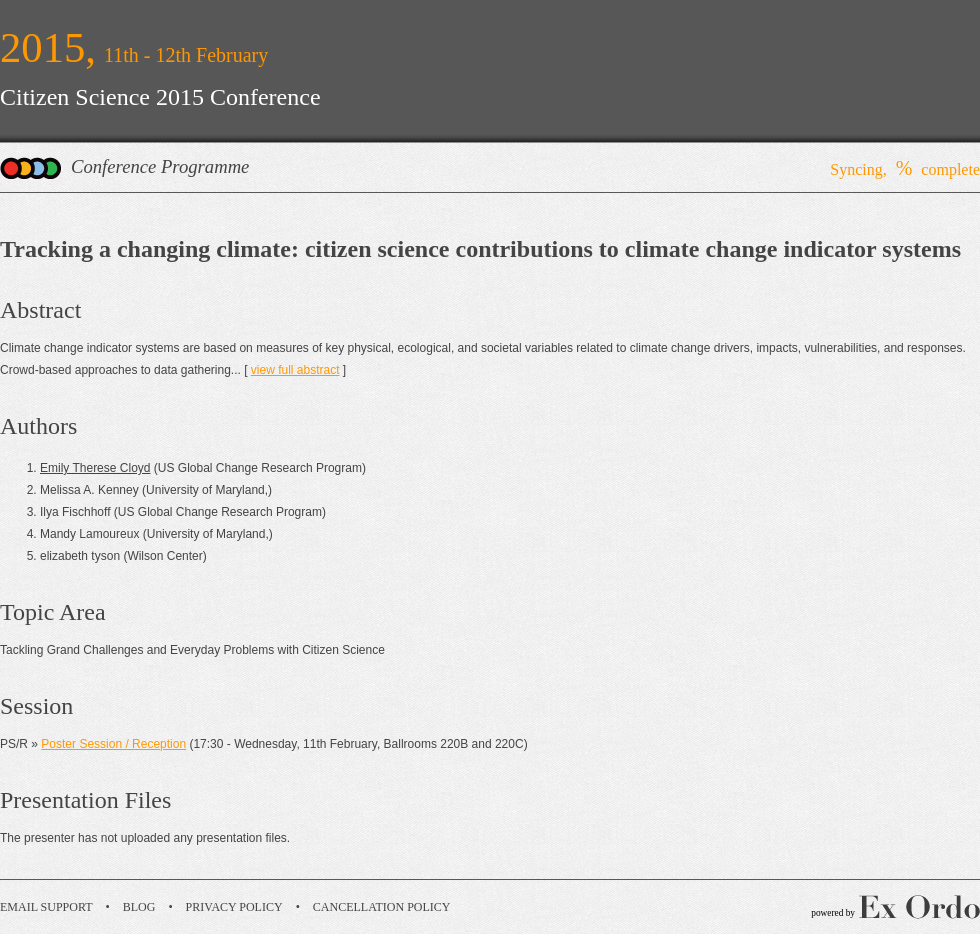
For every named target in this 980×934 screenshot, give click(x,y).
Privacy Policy (234, 907)
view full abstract (295, 370)
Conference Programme (160, 166)
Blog (139, 907)
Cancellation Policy (382, 907)
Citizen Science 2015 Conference (160, 97)
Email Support (46, 907)
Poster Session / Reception (113, 744)
